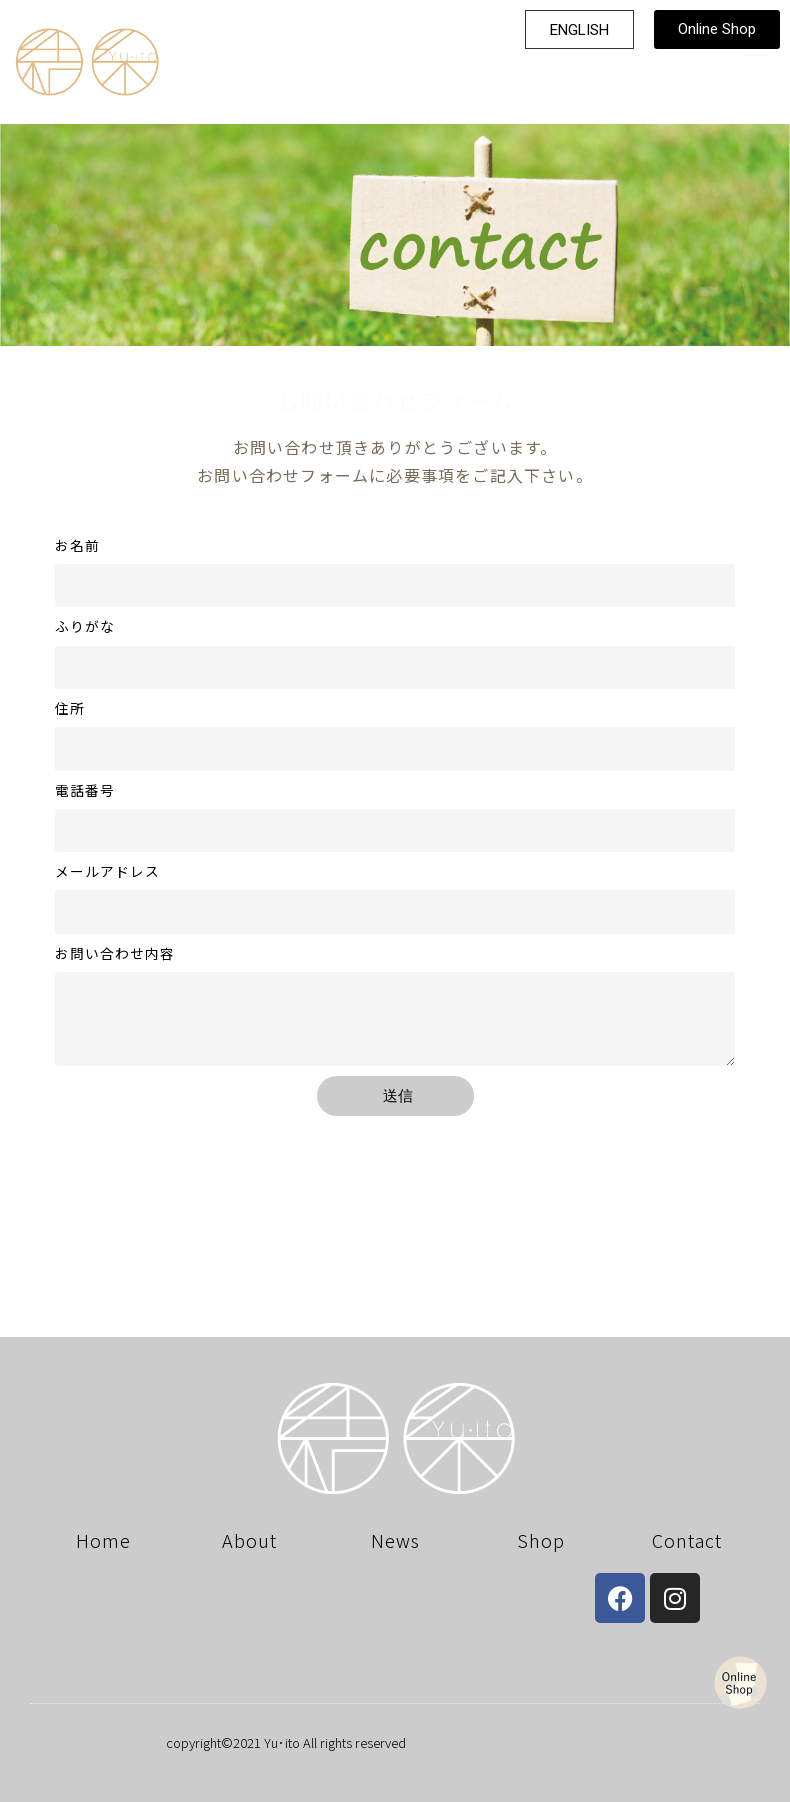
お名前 (77, 545)
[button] (579, 27)
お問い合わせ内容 (115, 953)
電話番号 (85, 790)
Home (103, 1540)
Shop (541, 1540)
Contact (687, 1540)
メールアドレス (107, 871)
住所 (70, 708)
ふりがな (85, 626)
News (395, 1540)
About (249, 1540)
